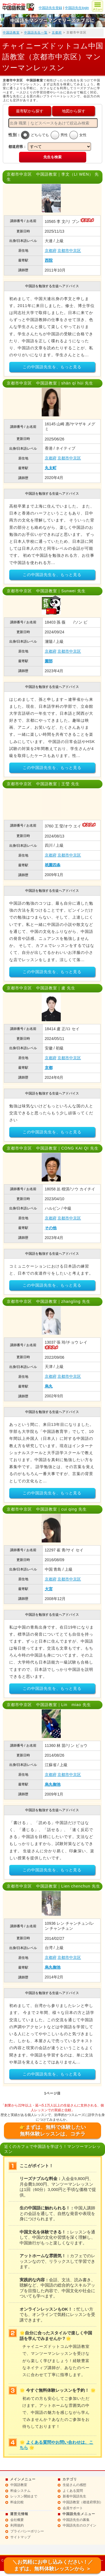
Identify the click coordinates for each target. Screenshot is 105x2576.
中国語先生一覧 (36, 32)
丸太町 (51, 468)
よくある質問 (73, 2491)
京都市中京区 (69, 250)
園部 (49, 661)
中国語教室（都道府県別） (83, 2502)
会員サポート (73, 2508)
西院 (49, 260)
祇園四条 (52, 865)
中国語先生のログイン (79, 2525)
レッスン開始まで (23, 2496)
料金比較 (17, 2502)
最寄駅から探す (29, 111)
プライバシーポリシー (27, 2531)
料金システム (20, 2491)
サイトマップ (20, 2537)
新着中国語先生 (74, 2496)
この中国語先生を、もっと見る (52, 367)
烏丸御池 (52, 1784)
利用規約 (17, 2525)
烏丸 (49, 1386)
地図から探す (73, 111)
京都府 (57, 32)
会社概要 (17, 2520)
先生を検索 (52, 157)
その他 (51, 1228)
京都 (49, 1067)
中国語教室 (11, 32)
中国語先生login (77, 8)
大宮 (49, 1589)
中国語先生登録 (50, 8)
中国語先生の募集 (76, 2520)
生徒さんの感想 (74, 2485)
